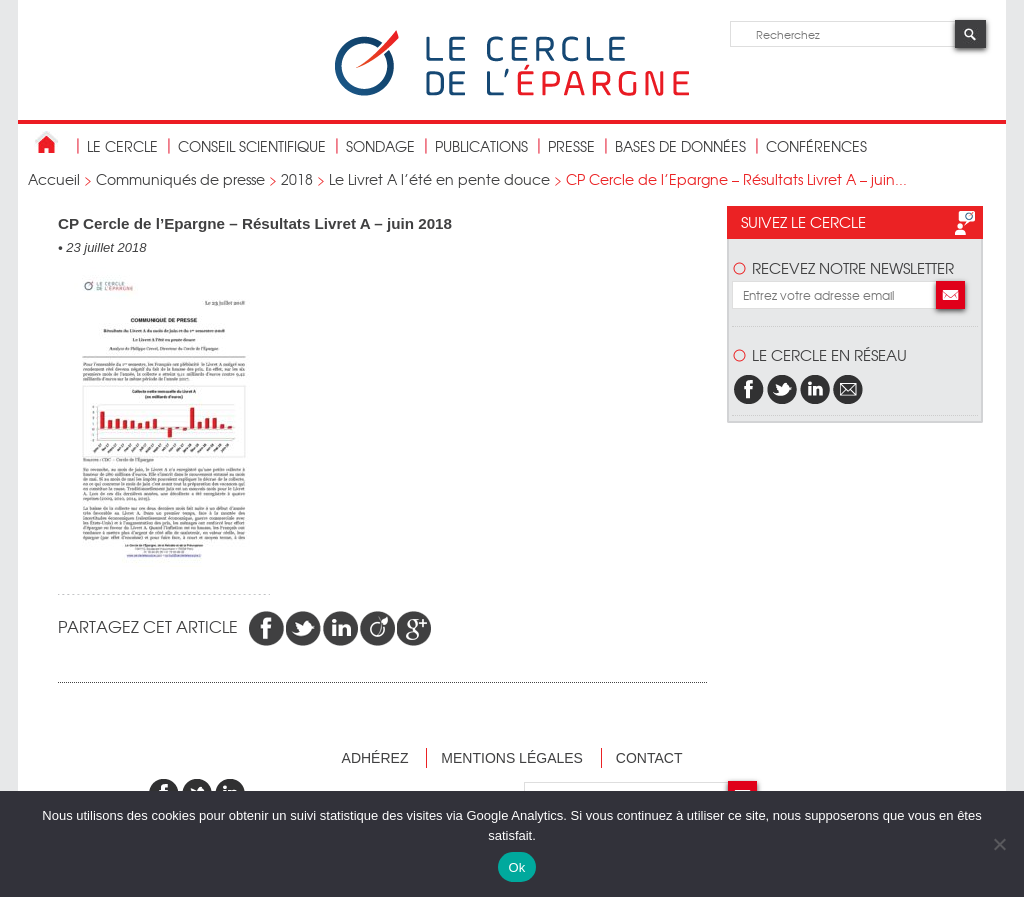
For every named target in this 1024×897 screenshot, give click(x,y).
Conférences (816, 146)
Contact (649, 758)
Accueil (54, 179)
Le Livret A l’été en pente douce (439, 179)
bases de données (680, 146)
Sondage (380, 146)
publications (481, 146)
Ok (516, 867)
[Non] (999, 844)
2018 (297, 179)
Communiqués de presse (180, 179)
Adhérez (375, 758)
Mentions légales (512, 758)
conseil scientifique (252, 146)
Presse (571, 146)
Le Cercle (122, 146)
